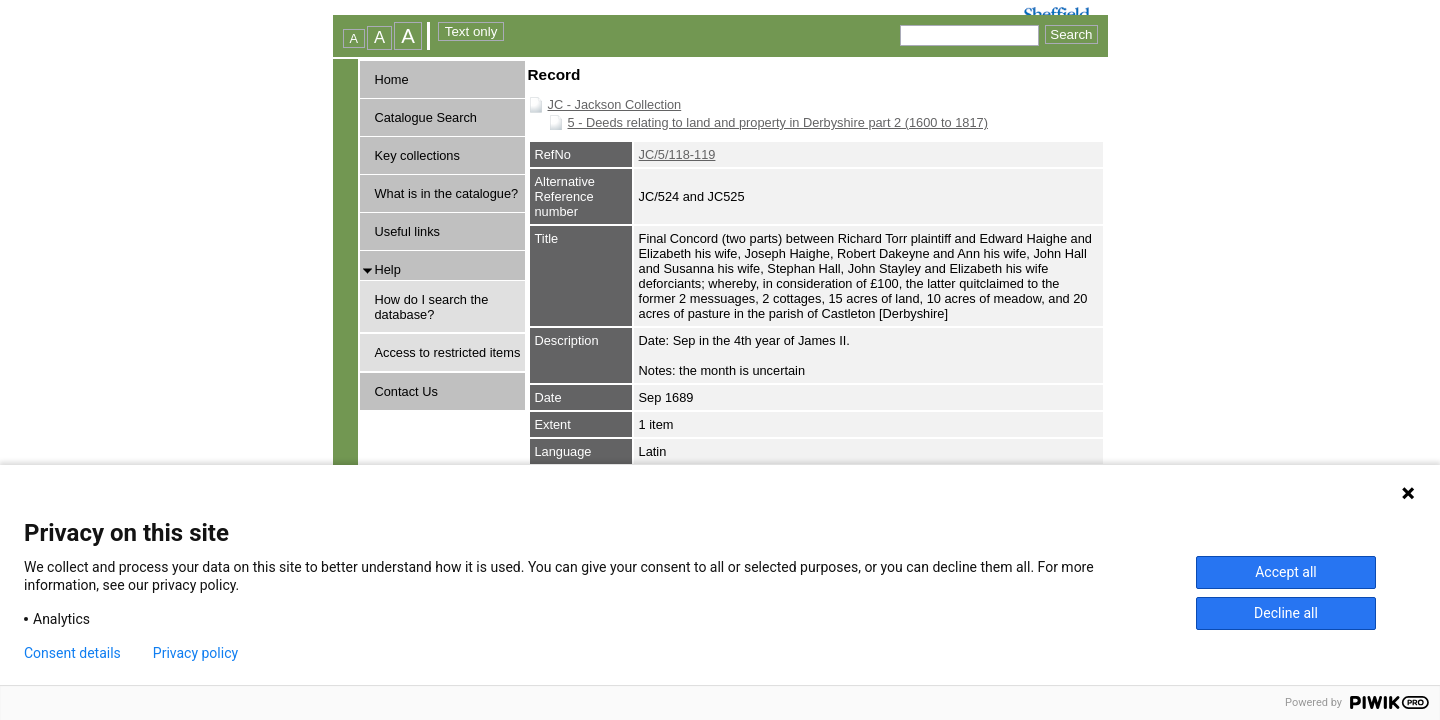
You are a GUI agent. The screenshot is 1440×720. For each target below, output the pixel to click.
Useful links (407, 231)
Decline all (1286, 613)
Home (392, 79)
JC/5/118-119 (677, 154)
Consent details (72, 653)
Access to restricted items (448, 352)
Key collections (417, 155)
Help (388, 269)
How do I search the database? (432, 307)
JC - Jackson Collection (615, 104)
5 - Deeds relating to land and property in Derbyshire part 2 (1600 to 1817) (778, 122)
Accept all (1286, 572)
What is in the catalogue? (447, 193)
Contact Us (406, 391)
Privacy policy (195, 653)
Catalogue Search (426, 117)
